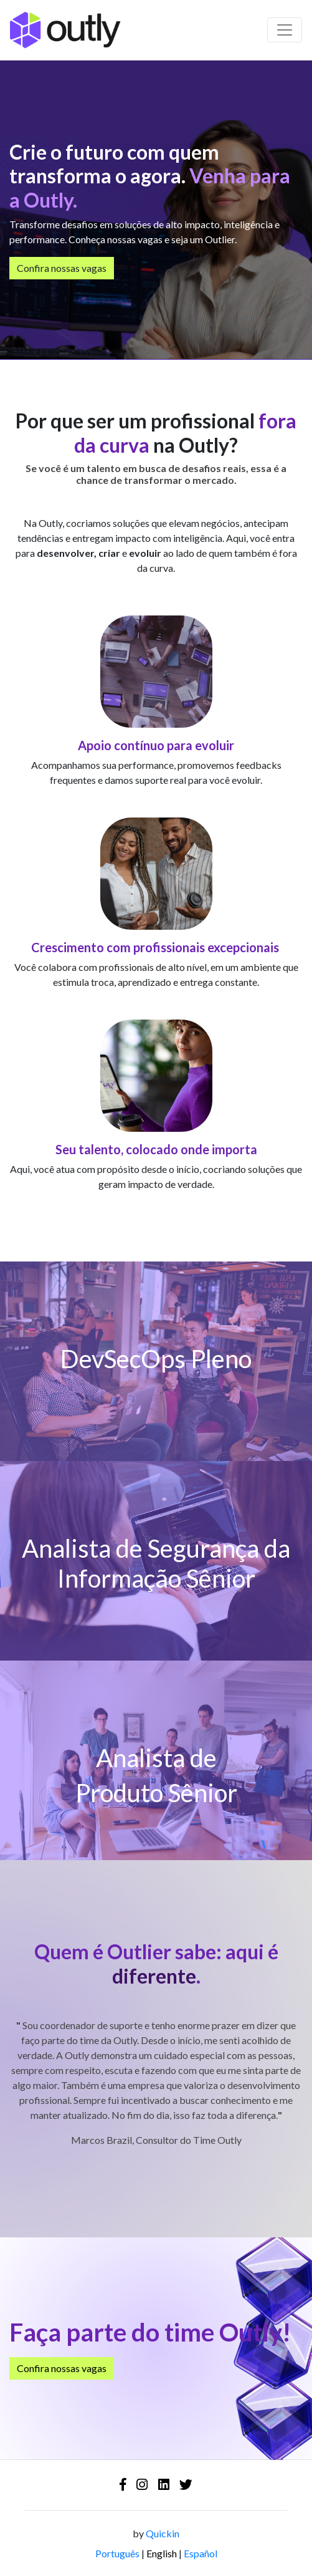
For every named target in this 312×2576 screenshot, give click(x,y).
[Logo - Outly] (65, 30)
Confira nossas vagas (61, 268)
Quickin (162, 2533)
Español (200, 2553)
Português (117, 2553)
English (161, 2553)
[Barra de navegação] (284, 29)
